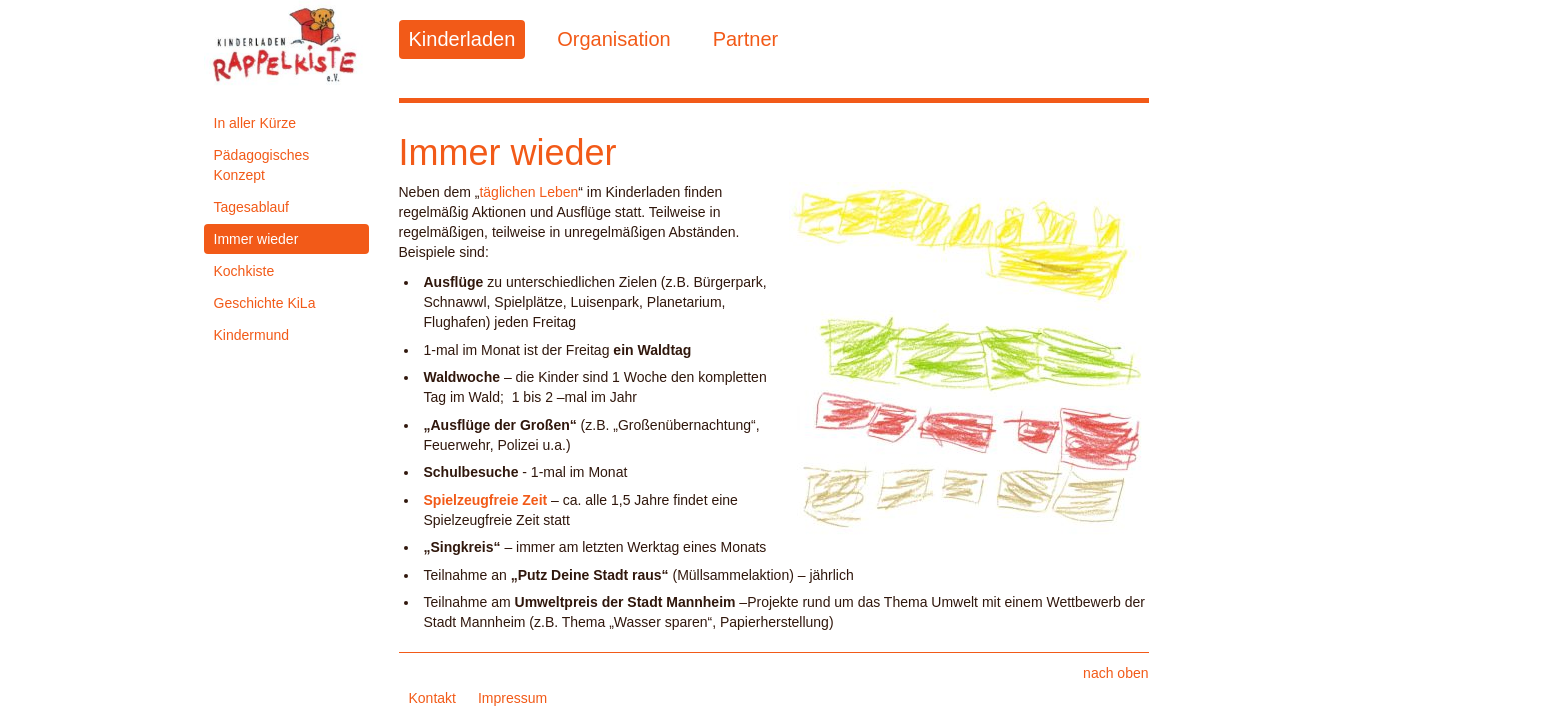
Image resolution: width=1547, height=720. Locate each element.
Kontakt (432, 698)
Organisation (613, 39)
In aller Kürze (255, 123)
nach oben (1115, 673)
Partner (746, 39)
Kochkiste (244, 271)
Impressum (512, 698)
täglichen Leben (528, 192)
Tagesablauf (252, 207)
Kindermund (252, 335)
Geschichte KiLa (265, 303)
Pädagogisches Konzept (262, 165)
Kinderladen (462, 39)
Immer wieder (256, 239)
